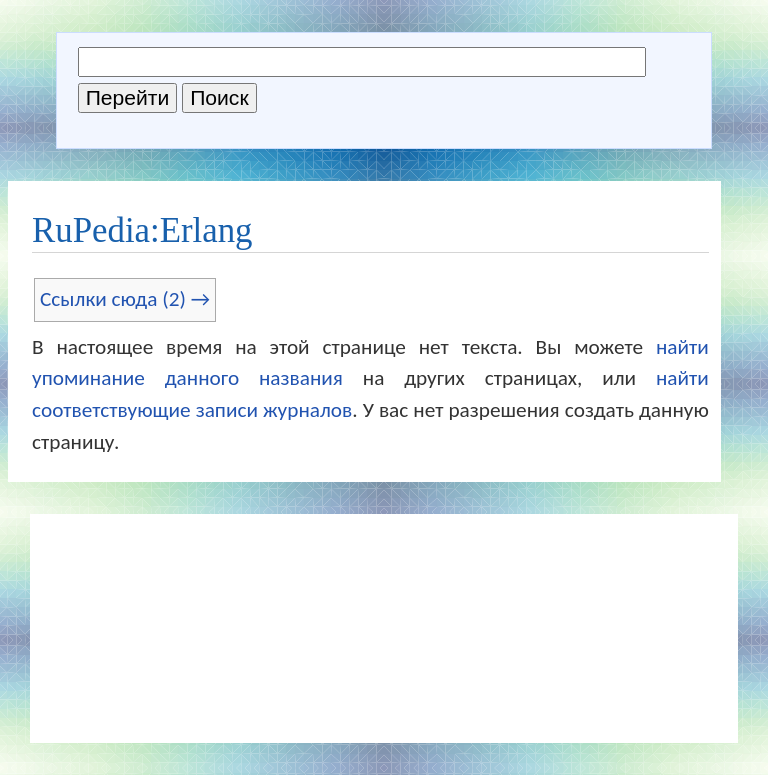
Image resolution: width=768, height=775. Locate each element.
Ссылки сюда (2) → (125, 299)
